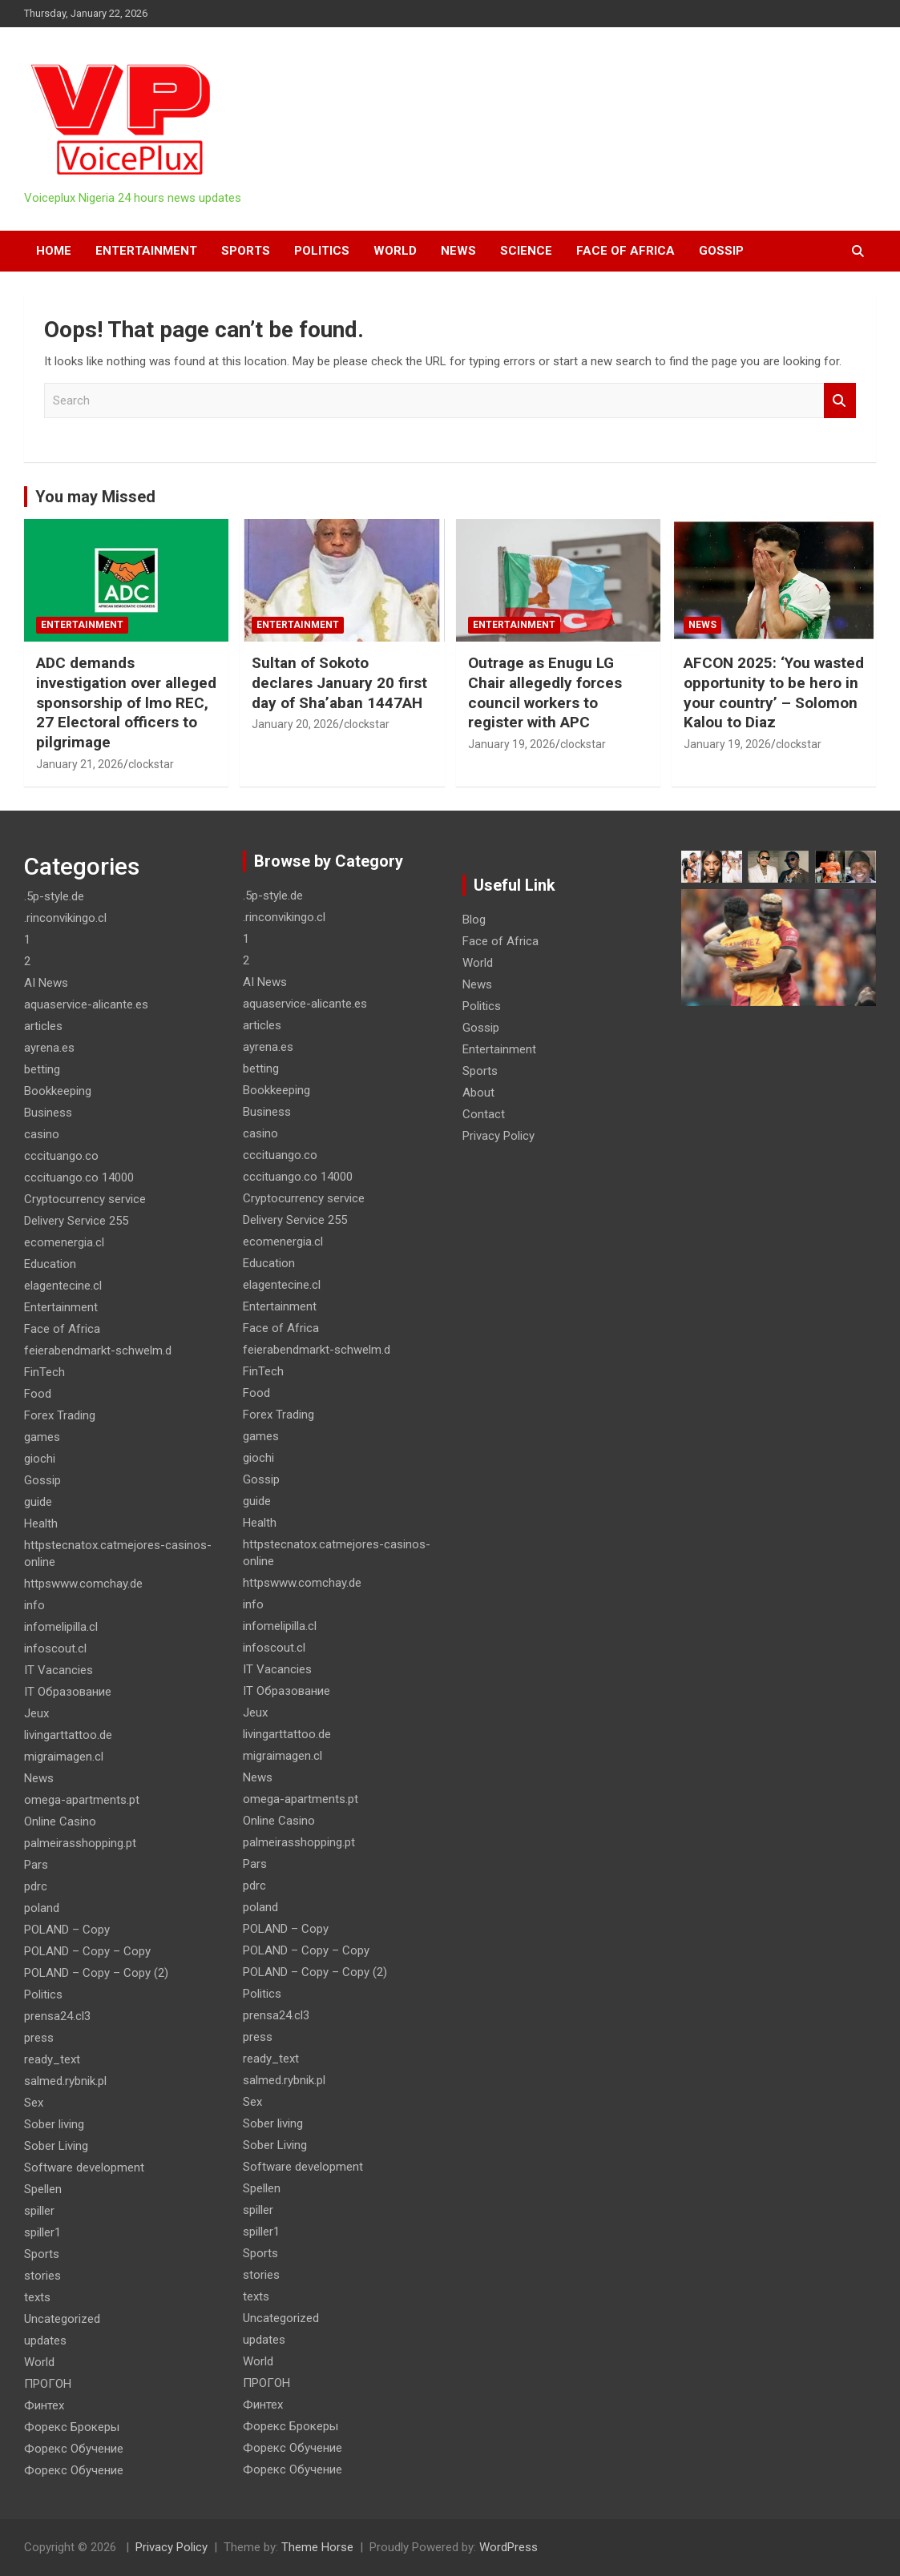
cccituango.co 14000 (79, 1177)
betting (42, 1069)
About (478, 1092)
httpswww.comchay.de (83, 1583)
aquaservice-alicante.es (86, 1004)
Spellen (43, 2189)
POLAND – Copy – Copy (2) (96, 1973)
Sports (245, 251)
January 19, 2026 (511, 744)
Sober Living (56, 2146)
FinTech (44, 1372)
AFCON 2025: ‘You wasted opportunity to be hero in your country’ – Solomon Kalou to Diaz (774, 692)
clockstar (151, 764)
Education (50, 1264)
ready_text (52, 2059)
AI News (46, 983)
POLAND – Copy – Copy (87, 1951)
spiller (39, 2211)
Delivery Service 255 (76, 1221)
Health (41, 1523)
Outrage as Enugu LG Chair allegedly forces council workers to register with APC (545, 692)
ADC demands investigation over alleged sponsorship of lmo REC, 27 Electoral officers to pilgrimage (126, 702)
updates (45, 2340)
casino (41, 1134)
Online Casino (60, 1821)
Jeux (36, 1713)
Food (37, 1394)
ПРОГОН (47, 2384)
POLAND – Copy (67, 1929)
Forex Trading (59, 1415)
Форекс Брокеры (71, 2427)
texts (37, 2297)
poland (41, 1908)
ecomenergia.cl (64, 1242)
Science (526, 251)
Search (840, 401)
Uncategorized (62, 2319)
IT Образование (67, 1691)
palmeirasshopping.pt (80, 1843)
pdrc (35, 1886)
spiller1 (42, 2232)
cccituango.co (61, 1156)
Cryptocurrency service (85, 1199)
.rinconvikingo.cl (65, 918)
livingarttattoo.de (68, 1735)
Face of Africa (625, 251)
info (34, 1605)
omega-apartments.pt (81, 1800)
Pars (36, 1865)
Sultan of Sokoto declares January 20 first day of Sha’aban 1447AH (339, 682)
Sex (33, 2102)
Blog (474, 919)
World (395, 251)
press (39, 2038)
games (42, 1437)
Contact (483, 1114)
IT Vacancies (58, 1670)
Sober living (54, 2124)
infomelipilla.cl (61, 1627)
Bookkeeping (57, 1091)
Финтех (44, 2405)
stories (42, 2275)
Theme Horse (317, 2547)
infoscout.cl (55, 1648)
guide (38, 1502)
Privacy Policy (498, 1136)
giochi (39, 1458)
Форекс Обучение (73, 2448)
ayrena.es (49, 1047)
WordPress (508, 2547)
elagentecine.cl (63, 1285)
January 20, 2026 (295, 724)
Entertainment (146, 251)
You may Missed (95, 496)
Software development (84, 2167)
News (458, 251)
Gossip (721, 251)
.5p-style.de (54, 896)
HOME (53, 251)
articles (43, 1026)
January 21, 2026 (79, 764)
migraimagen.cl (63, 1756)
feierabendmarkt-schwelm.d (98, 1350)
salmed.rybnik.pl (65, 2081)
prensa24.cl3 (57, 2016)
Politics (321, 251)
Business (48, 1112)
